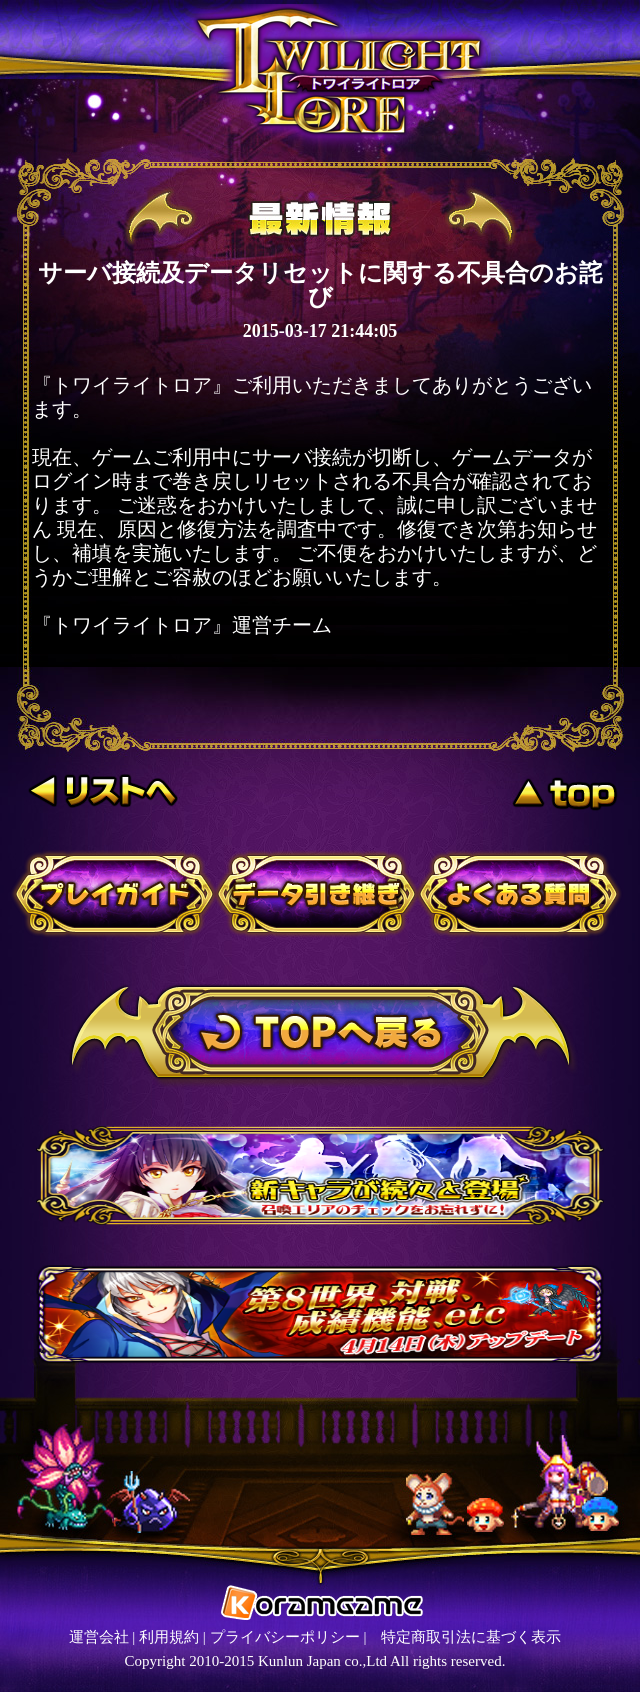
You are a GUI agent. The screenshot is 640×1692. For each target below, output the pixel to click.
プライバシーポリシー (285, 1637)
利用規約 (169, 1637)
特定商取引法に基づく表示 (471, 1637)
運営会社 (99, 1637)
